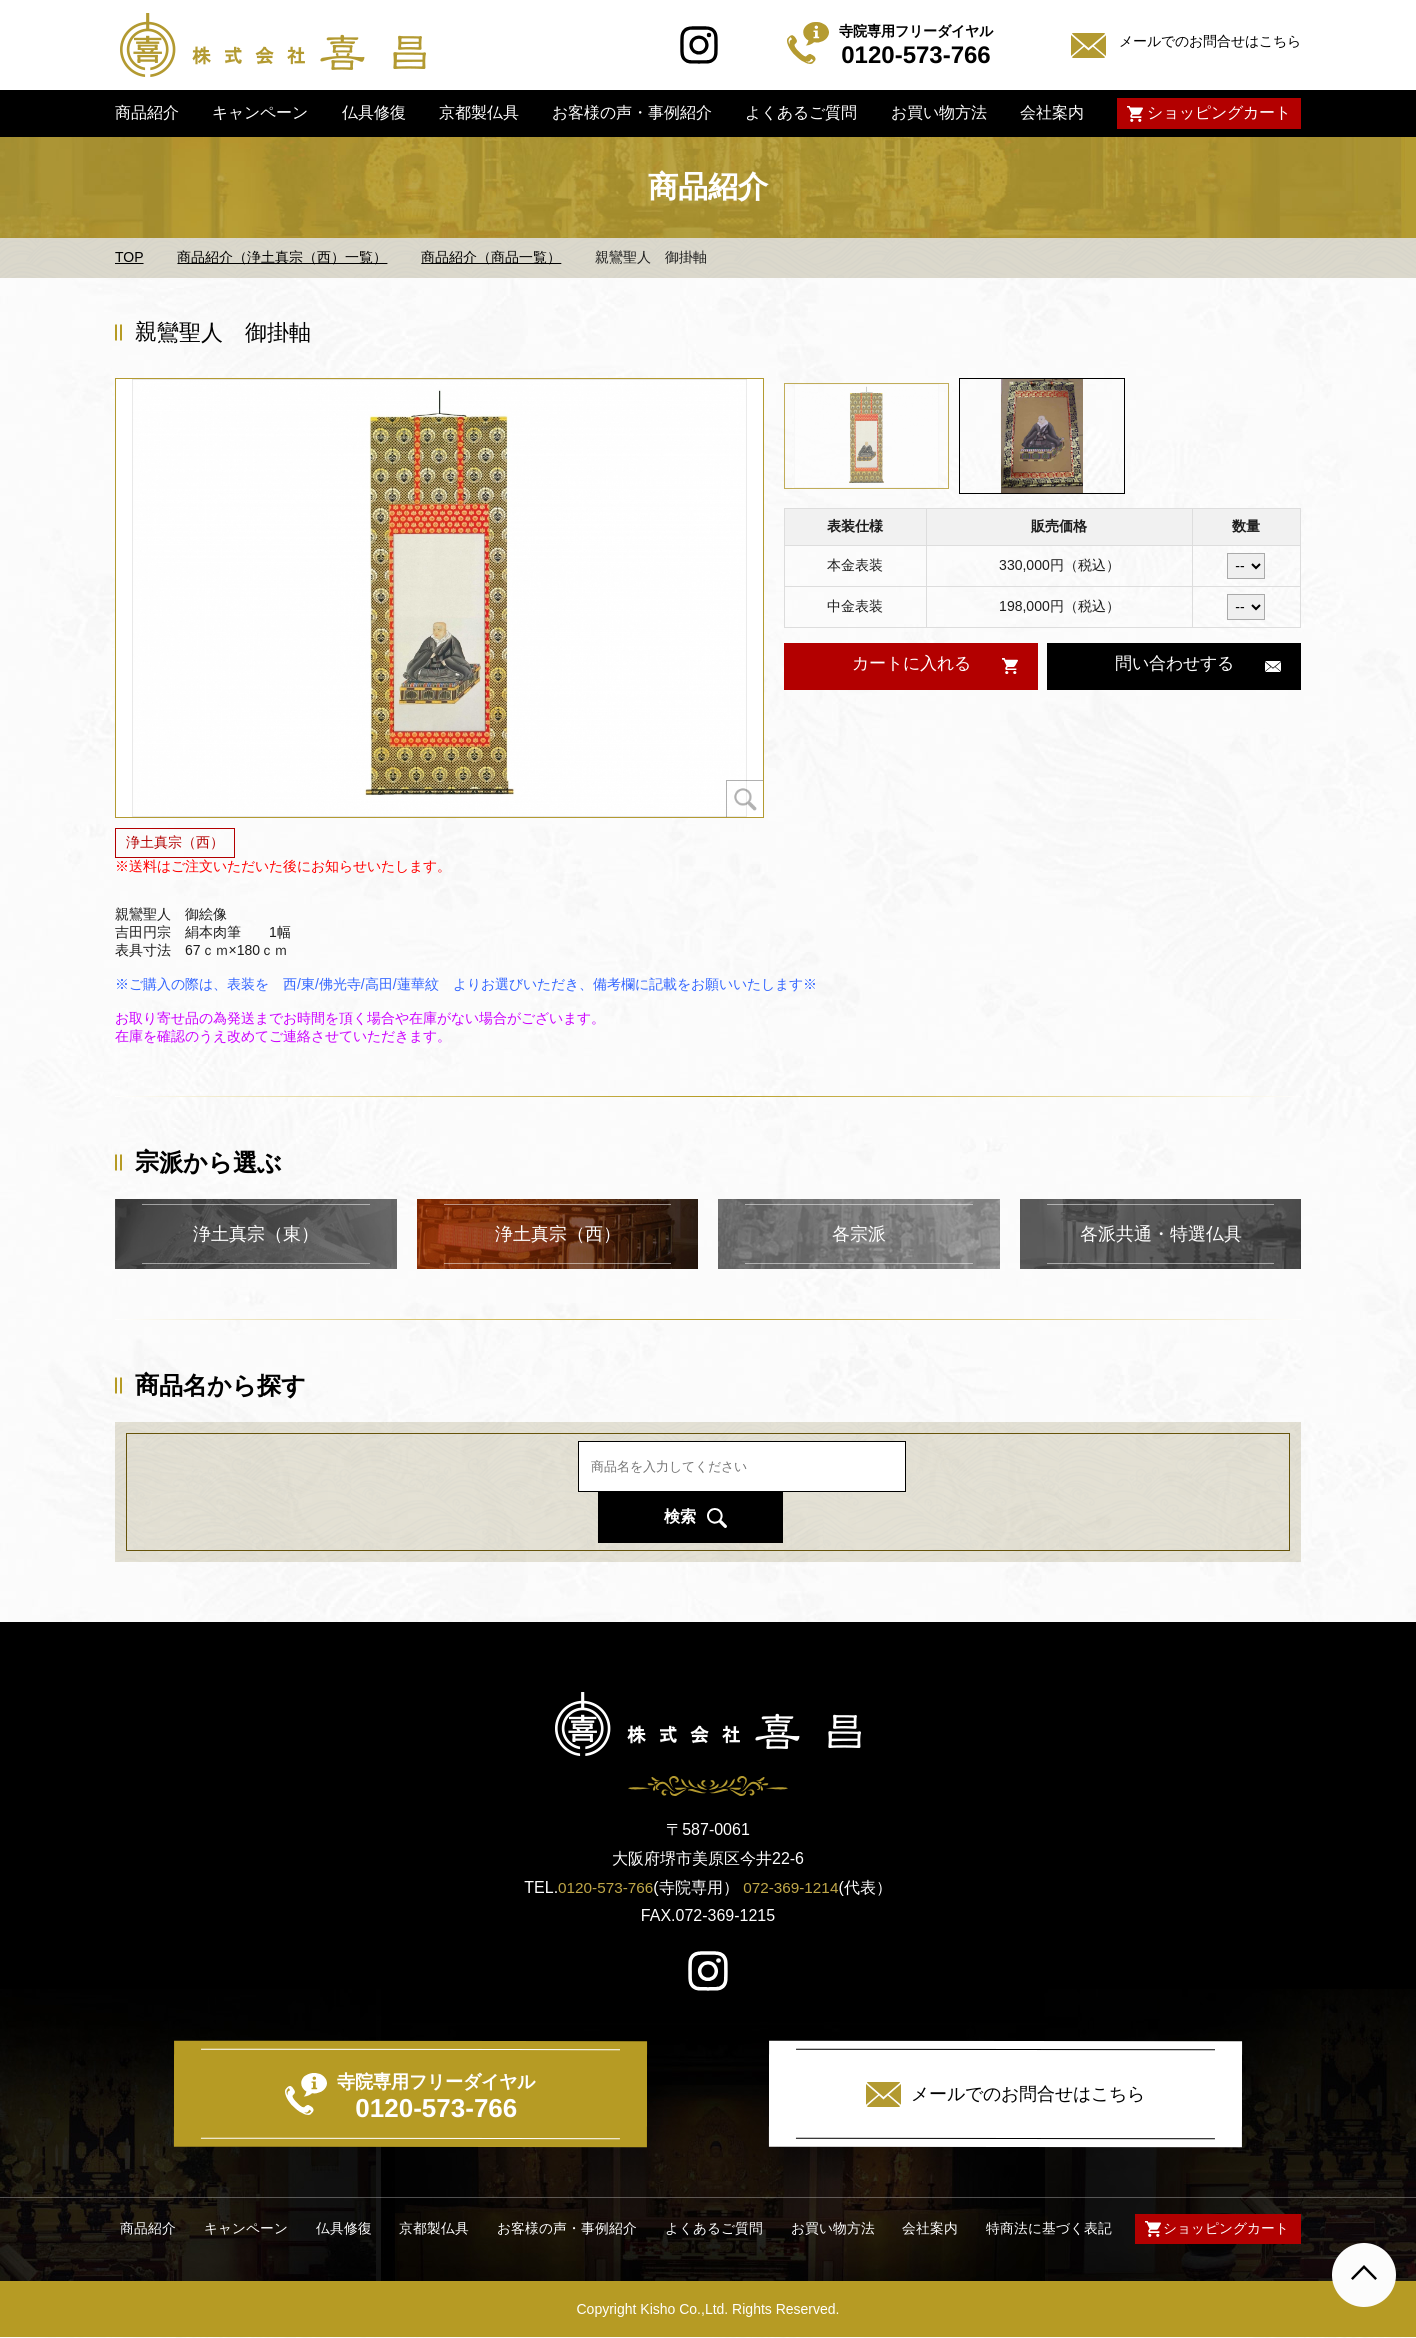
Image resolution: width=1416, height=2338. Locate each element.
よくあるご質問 (801, 112)
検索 (965, 1491)
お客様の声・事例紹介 (632, 112)
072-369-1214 (793, 1887)
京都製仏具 (479, 112)
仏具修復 (373, 112)
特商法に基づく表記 (1044, 2229)
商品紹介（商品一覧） (491, 257)
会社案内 (1052, 112)
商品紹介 (147, 112)
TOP (129, 257)
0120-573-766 (604, 1887)
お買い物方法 (938, 112)
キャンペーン (260, 112)
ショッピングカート (1219, 112)
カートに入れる (910, 665)
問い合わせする (1174, 665)
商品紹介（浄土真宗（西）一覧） (282, 257)
